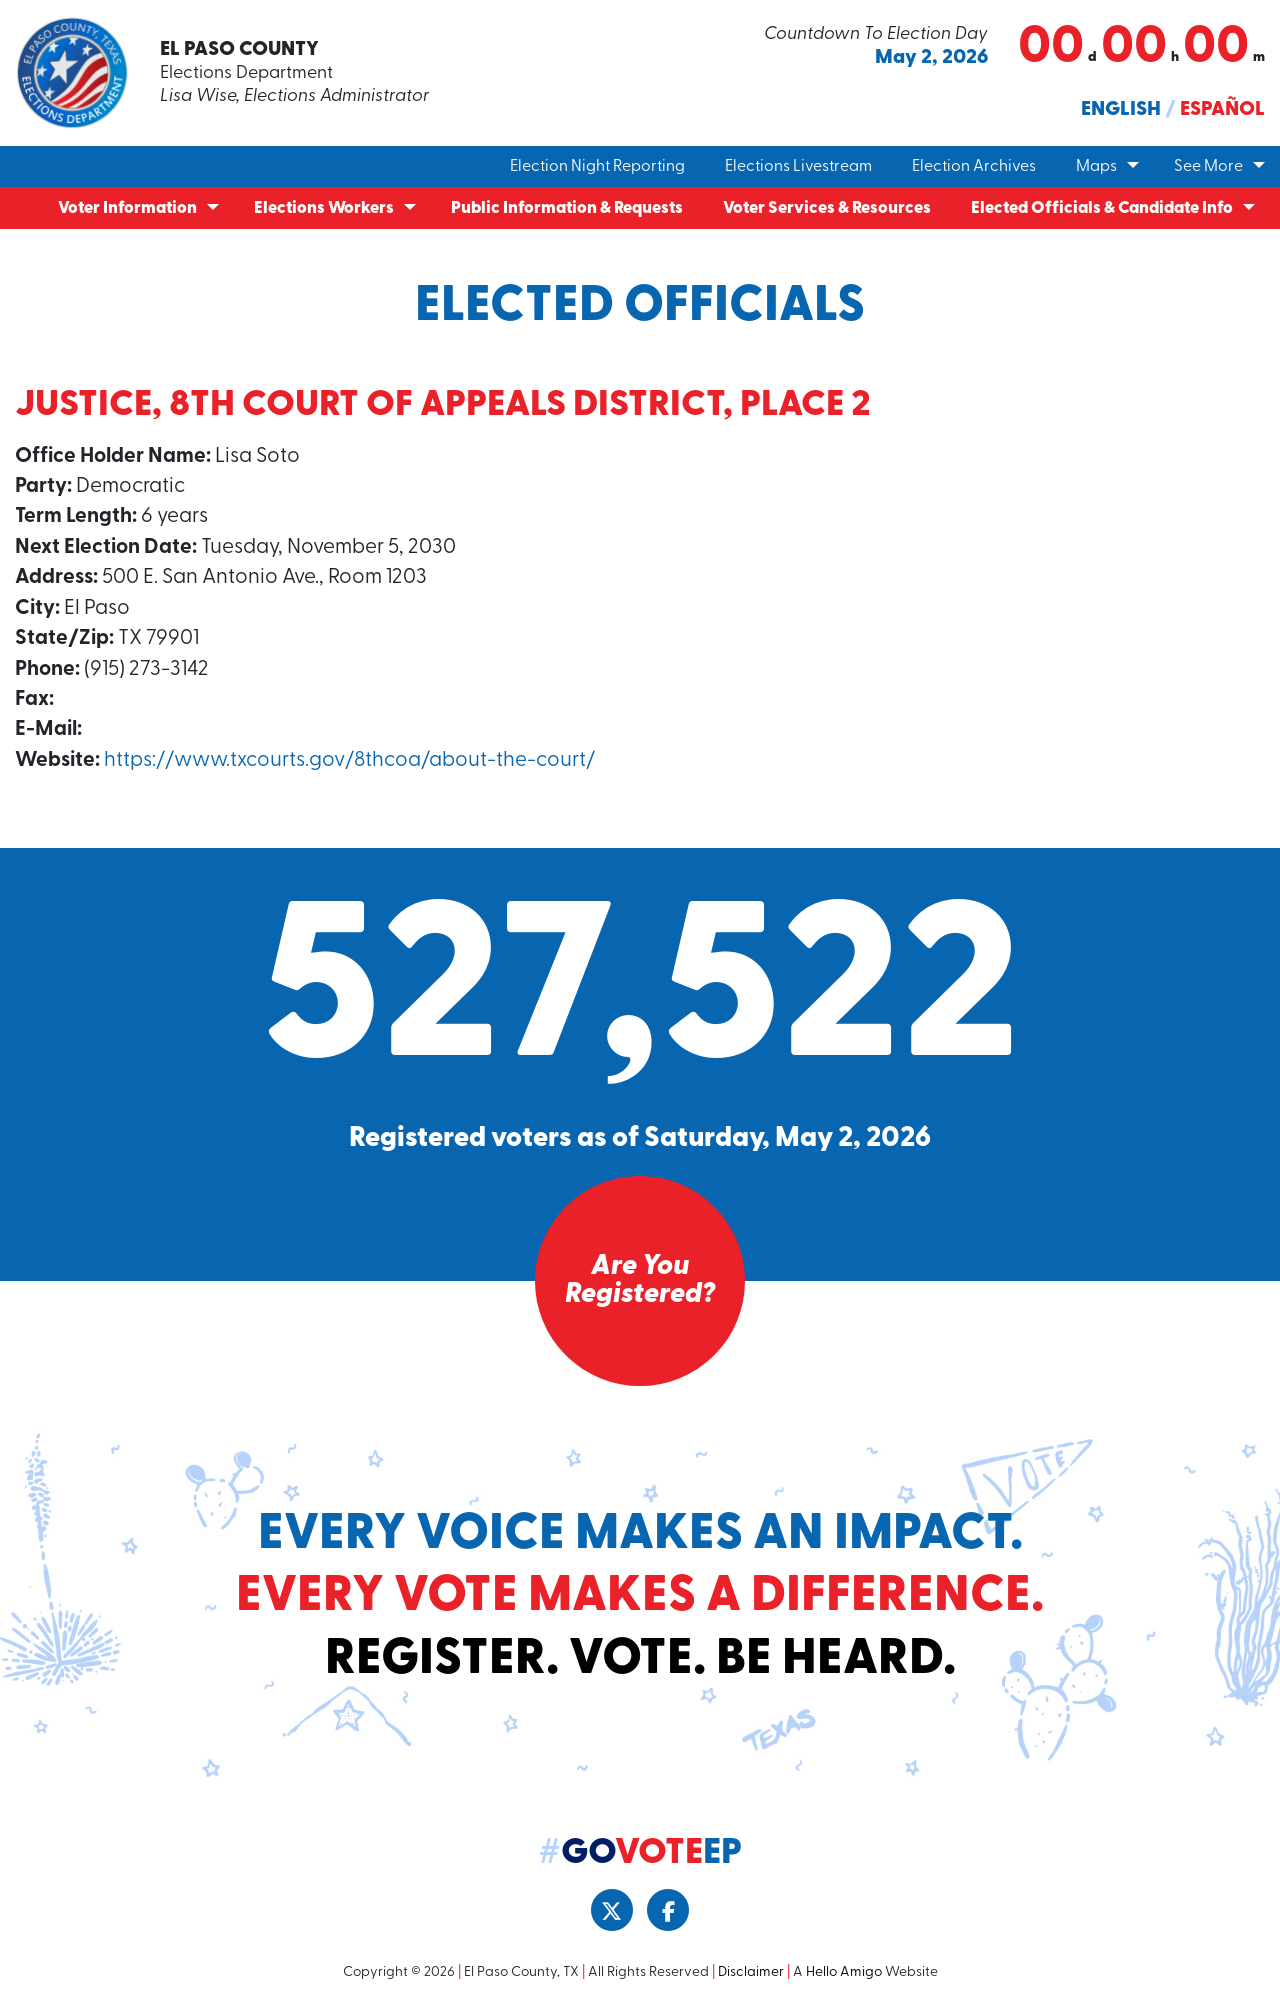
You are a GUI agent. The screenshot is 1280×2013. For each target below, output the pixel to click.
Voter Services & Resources (827, 208)
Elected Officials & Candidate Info (1102, 208)
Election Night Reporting (597, 167)
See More (1208, 167)
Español (1222, 110)
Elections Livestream (798, 167)
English (1121, 110)
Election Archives (974, 167)
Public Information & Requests (567, 208)
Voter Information (127, 208)
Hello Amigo (844, 1972)
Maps (1096, 167)
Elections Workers (324, 208)
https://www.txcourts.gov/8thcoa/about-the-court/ (349, 760)
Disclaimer (751, 1972)
